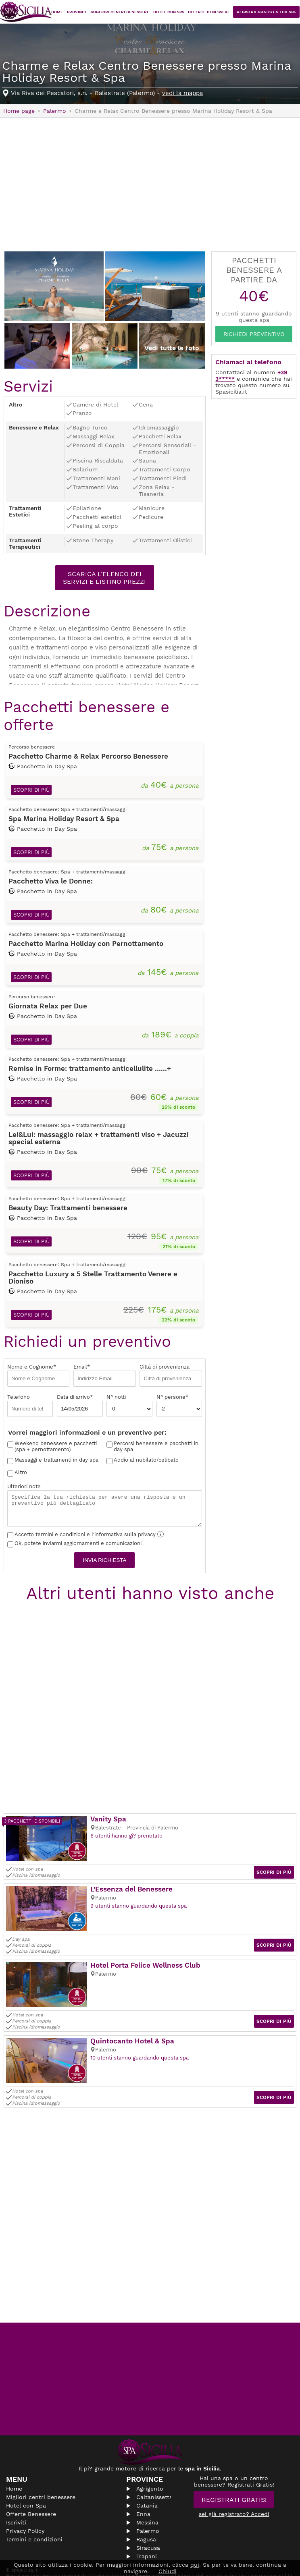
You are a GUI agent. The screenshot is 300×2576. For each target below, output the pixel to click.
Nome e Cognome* (38, 1376)
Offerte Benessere (214, 12)
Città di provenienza (171, 1376)
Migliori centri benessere (129, 12)
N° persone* (179, 1406)
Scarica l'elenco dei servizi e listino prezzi (104, 577)
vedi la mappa (182, 93)
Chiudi (167, 2571)
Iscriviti (16, 2512)
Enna (143, 2504)
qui (194, 2564)
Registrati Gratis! (234, 2489)
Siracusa (148, 2538)
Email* (104, 1376)
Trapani (146, 2546)
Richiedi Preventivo (253, 334)
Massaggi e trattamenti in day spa (56, 1461)
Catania (147, 2495)
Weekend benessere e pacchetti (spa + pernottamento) (56, 1447)
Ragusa (146, 2529)
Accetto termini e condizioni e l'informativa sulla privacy (85, 1535)
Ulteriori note (104, 1506)
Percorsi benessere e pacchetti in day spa (156, 1447)
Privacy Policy (25, 2521)
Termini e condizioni (34, 2529)
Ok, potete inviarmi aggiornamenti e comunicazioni (74, 1544)
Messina (147, 2512)
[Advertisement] (150, 184)
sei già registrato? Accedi (234, 2504)
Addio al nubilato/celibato (146, 1461)
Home (69, 12)
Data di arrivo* (79, 1406)
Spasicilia (26, 12)
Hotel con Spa (175, 12)
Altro (21, 1474)
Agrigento (149, 2478)
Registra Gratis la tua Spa (268, 12)
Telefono (30, 1406)
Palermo (147, 2521)
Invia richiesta (105, 1561)
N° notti (129, 1406)
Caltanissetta (154, 2487)
